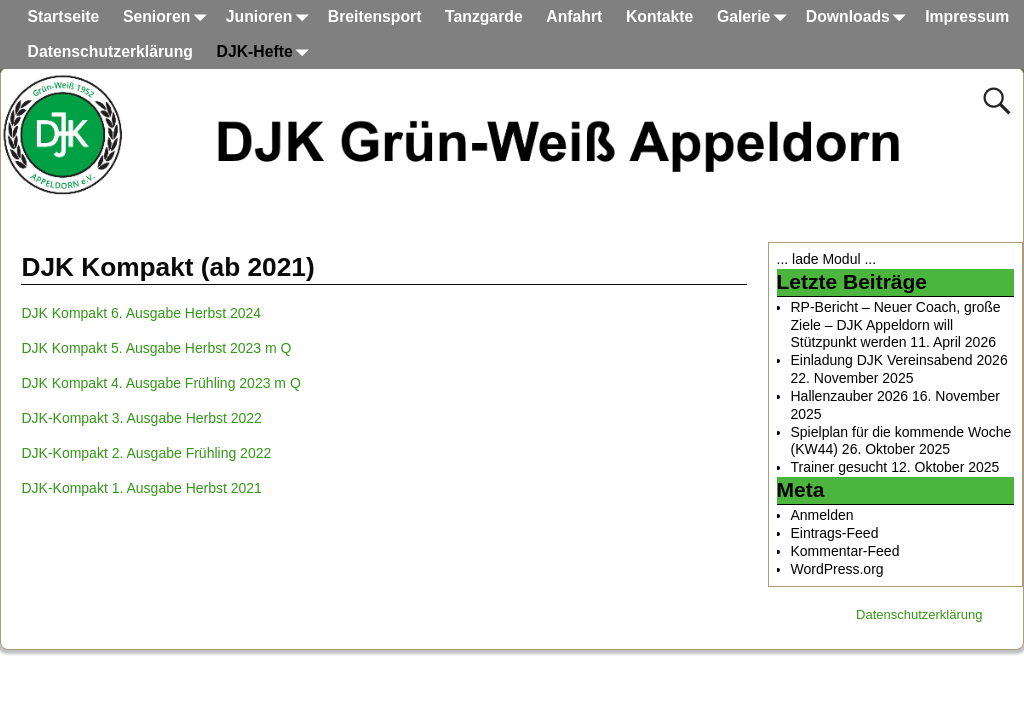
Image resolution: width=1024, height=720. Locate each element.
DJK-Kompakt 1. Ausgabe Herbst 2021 (141, 488)
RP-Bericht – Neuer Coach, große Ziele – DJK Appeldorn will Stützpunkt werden (896, 325)
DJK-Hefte (267, 52)
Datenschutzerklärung (110, 51)
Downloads (860, 17)
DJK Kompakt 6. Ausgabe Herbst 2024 (141, 313)
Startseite (64, 16)
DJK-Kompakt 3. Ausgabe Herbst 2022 (141, 418)
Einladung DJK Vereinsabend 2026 (899, 360)
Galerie (755, 17)
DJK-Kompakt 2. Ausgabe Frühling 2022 (146, 453)
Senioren (168, 17)
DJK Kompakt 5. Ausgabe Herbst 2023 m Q (156, 348)
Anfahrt (574, 16)
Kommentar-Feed (845, 551)
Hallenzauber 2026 (850, 396)
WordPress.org (837, 569)
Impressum (967, 16)
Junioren (271, 17)
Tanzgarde (484, 16)
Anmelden (822, 515)
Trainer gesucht (839, 467)
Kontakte (659, 16)
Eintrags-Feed (835, 533)
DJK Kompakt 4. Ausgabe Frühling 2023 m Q (160, 383)
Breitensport (375, 16)
